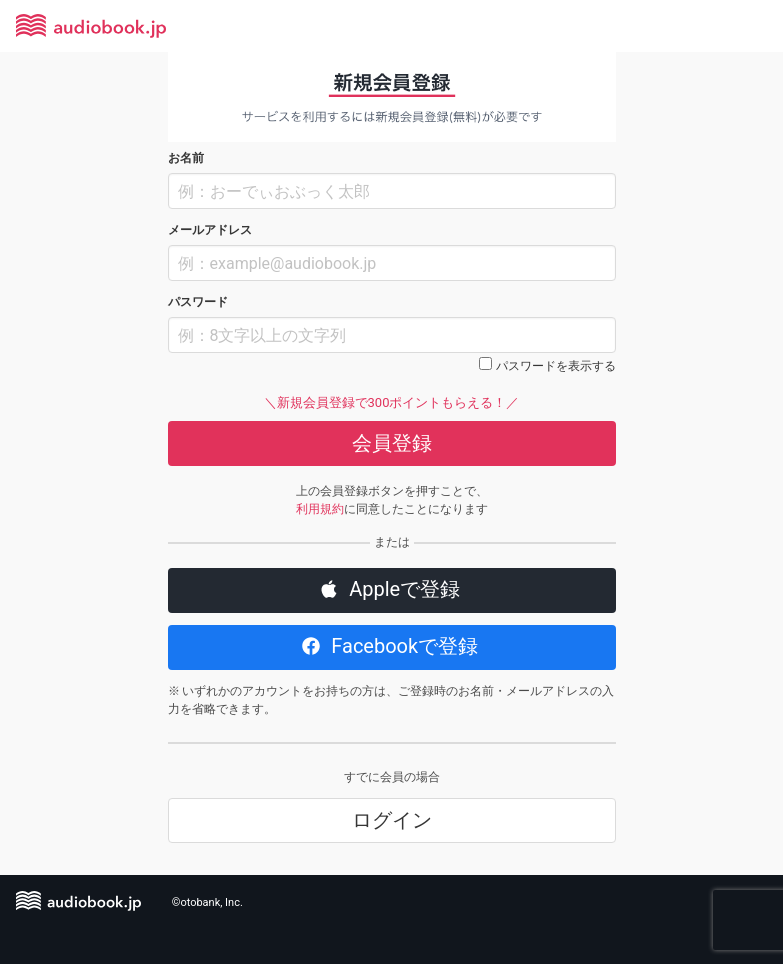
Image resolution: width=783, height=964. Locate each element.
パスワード (198, 302)
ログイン (392, 820)
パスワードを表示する (556, 366)
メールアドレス (210, 230)
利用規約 (320, 509)
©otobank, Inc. (207, 902)
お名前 (186, 158)
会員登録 (392, 443)
